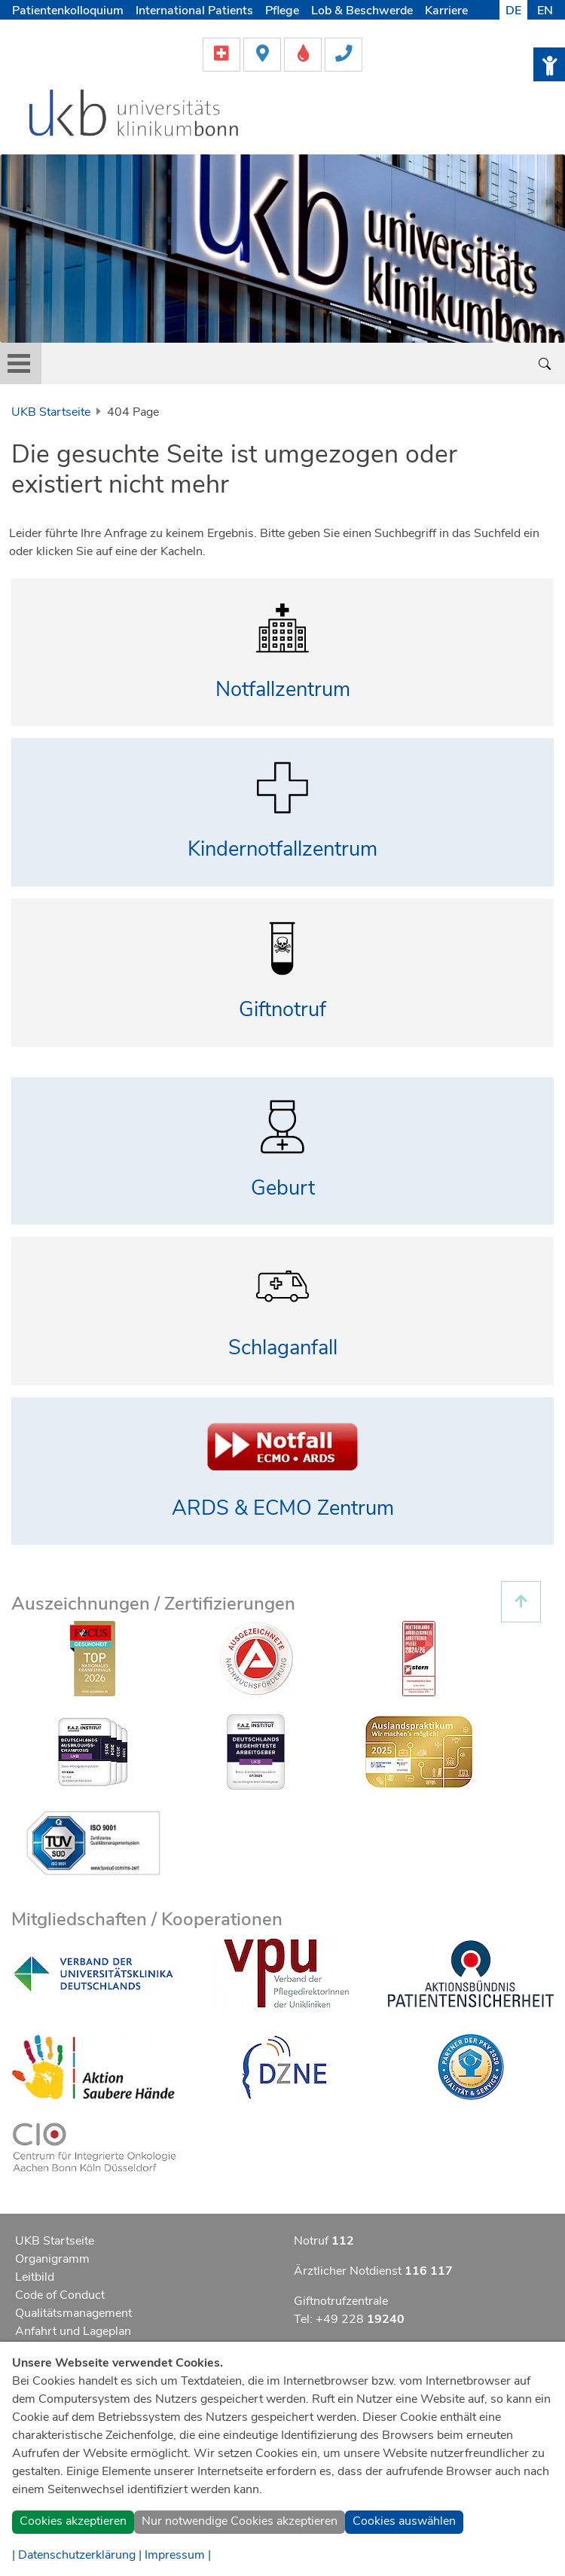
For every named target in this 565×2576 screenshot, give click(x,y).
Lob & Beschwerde (362, 10)
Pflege (282, 10)
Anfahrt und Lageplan (73, 2331)
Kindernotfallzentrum (282, 849)
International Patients (194, 10)
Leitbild (34, 2277)
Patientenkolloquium (68, 10)
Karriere (446, 10)
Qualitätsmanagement (73, 2313)
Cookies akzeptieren (73, 2521)
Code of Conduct (60, 2295)
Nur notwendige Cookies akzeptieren (239, 2521)
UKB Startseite (50, 412)
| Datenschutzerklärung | (77, 2555)
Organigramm (52, 2259)
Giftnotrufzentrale (341, 2301)
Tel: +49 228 (349, 2319)
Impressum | (178, 2555)
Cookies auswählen (404, 2521)
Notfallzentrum (282, 690)
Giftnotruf (282, 1010)
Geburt (283, 1188)
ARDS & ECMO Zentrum (283, 1508)
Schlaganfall (282, 1348)
